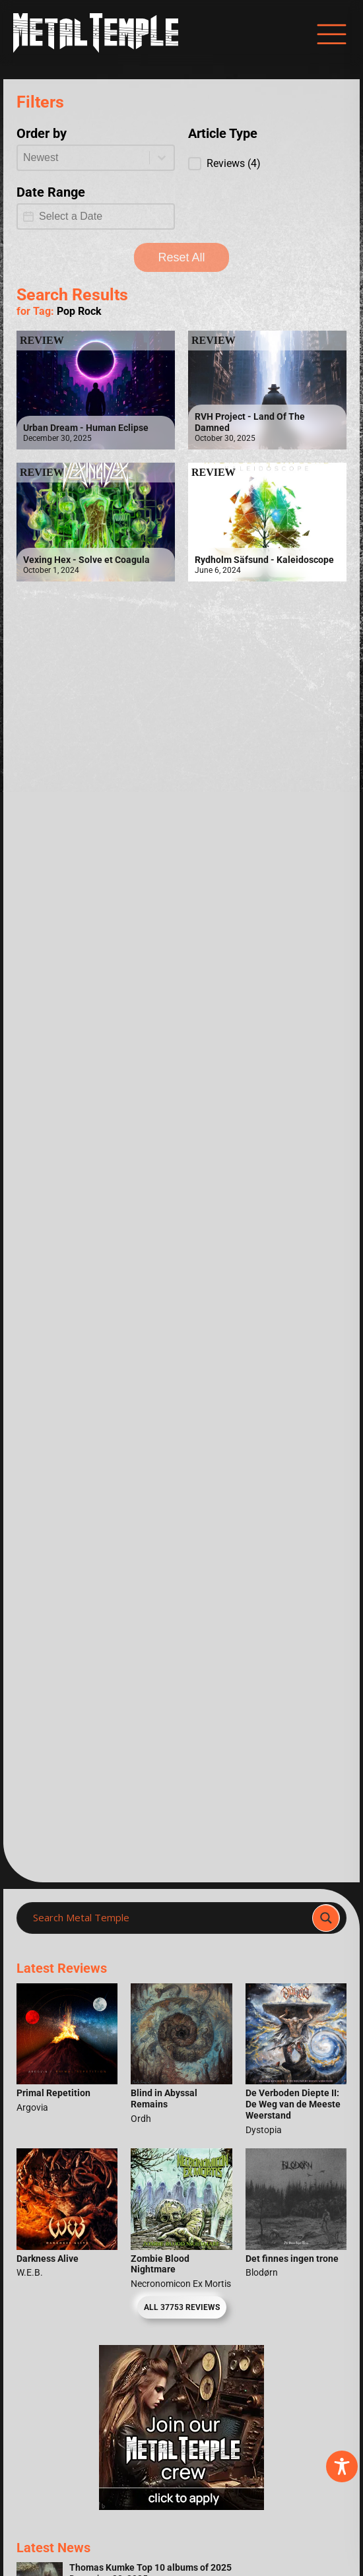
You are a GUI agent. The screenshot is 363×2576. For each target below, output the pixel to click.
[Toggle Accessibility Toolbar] (342, 2466)
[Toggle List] (162, 158)
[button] (267, 163)
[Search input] (168, 1918)
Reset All (181, 257)
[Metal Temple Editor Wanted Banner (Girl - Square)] (181, 2506)
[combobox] (83, 158)
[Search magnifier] (326, 1918)
